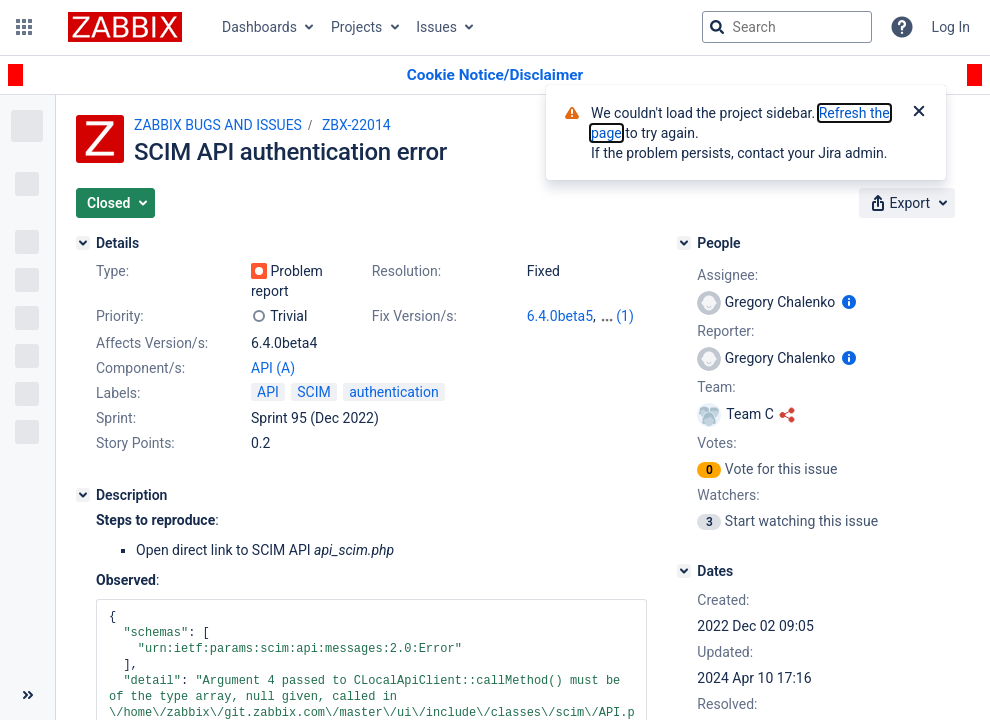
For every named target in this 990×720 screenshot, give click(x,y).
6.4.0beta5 (560, 316)
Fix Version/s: (414, 316)
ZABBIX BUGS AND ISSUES (218, 125)
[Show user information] (849, 302)
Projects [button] (356, 27)
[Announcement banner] (495, 75)
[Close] (919, 113)
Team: (716, 387)
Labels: (118, 393)
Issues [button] (436, 27)
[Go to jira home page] (125, 27)
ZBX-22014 (356, 125)
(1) (625, 316)
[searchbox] (787, 27)
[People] (684, 243)
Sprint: (116, 418)
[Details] (83, 243)
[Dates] (684, 571)
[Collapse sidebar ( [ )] (27, 695)
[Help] (902, 27)
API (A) (273, 368)
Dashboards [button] (259, 27)
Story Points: (135, 443)
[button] (24, 27)
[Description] (83, 495)
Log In (951, 27)
